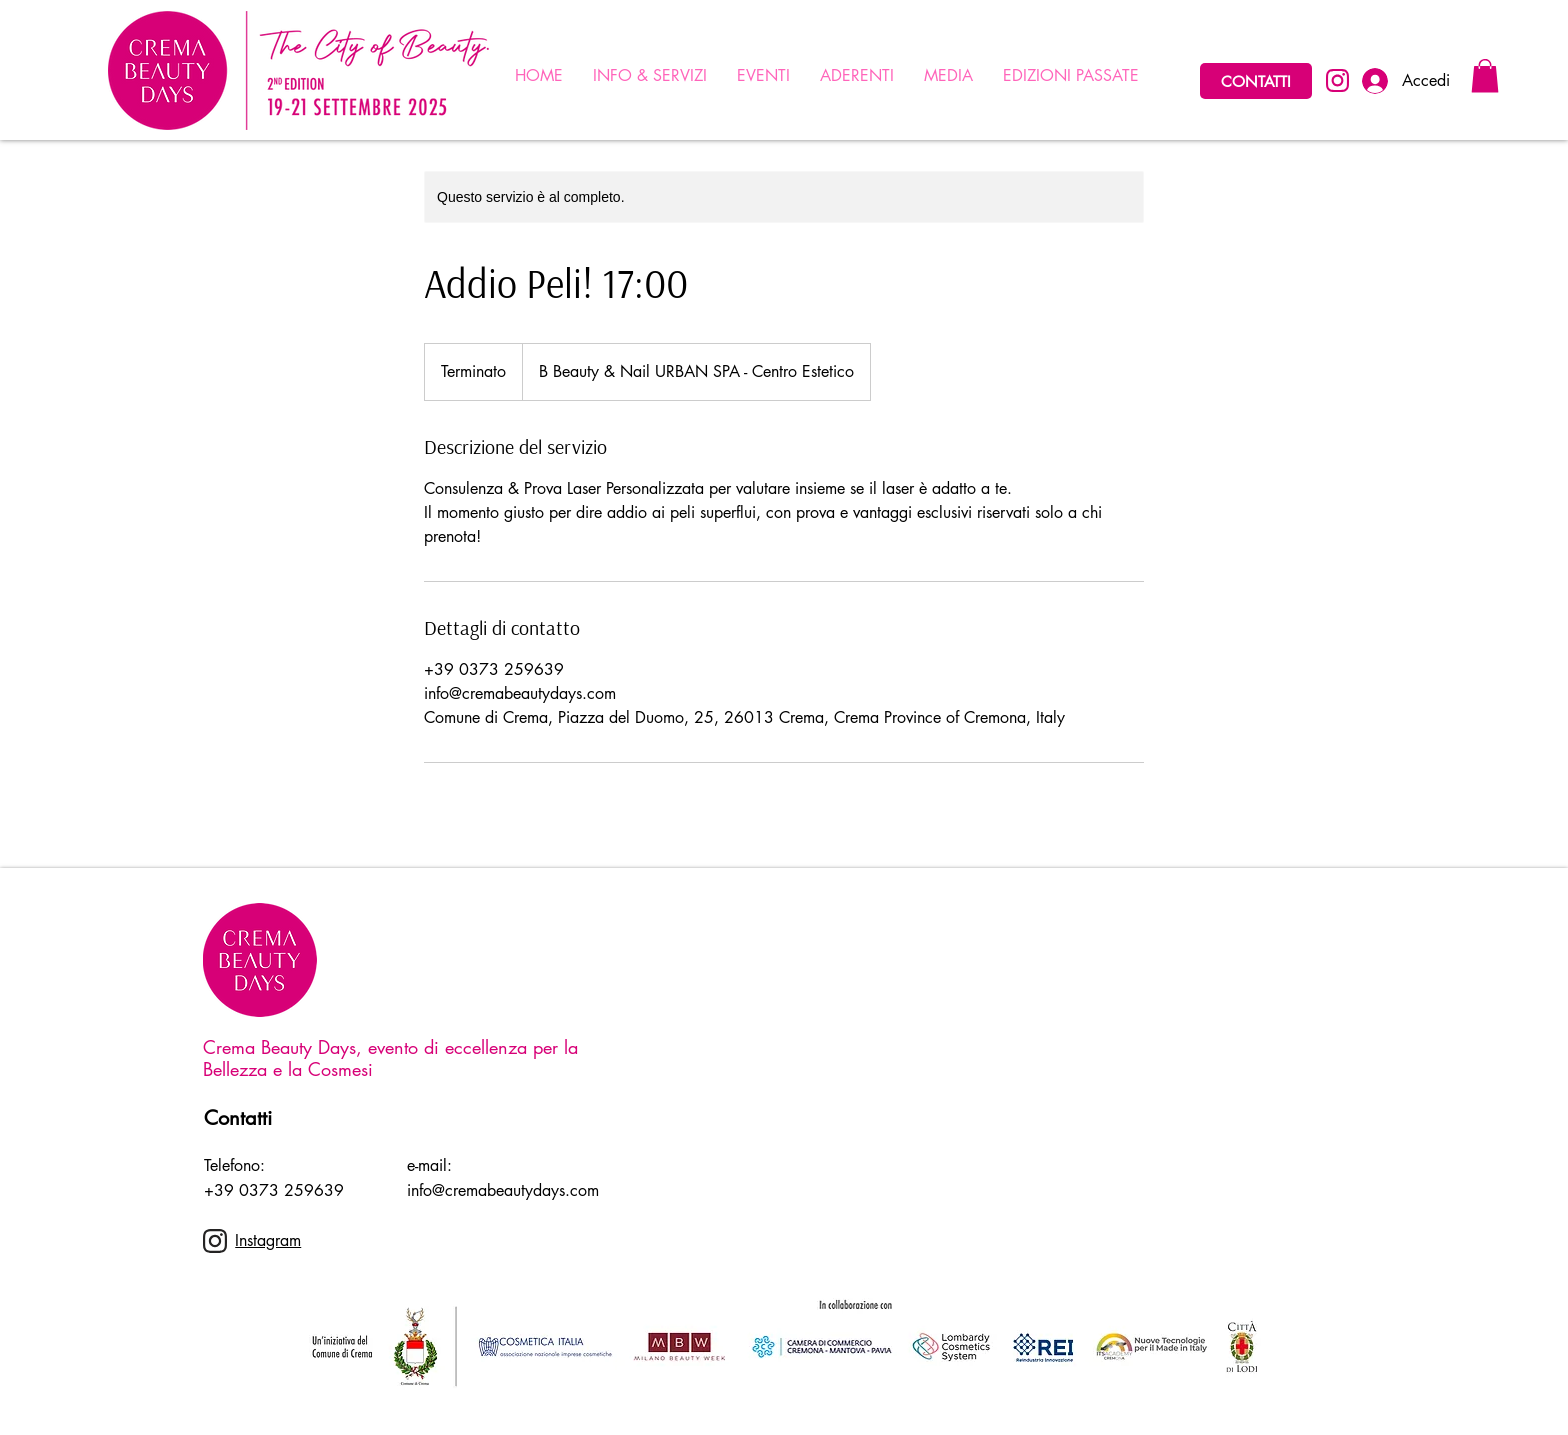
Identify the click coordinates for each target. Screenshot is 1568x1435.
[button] (1485, 75)
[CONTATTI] (1256, 81)
